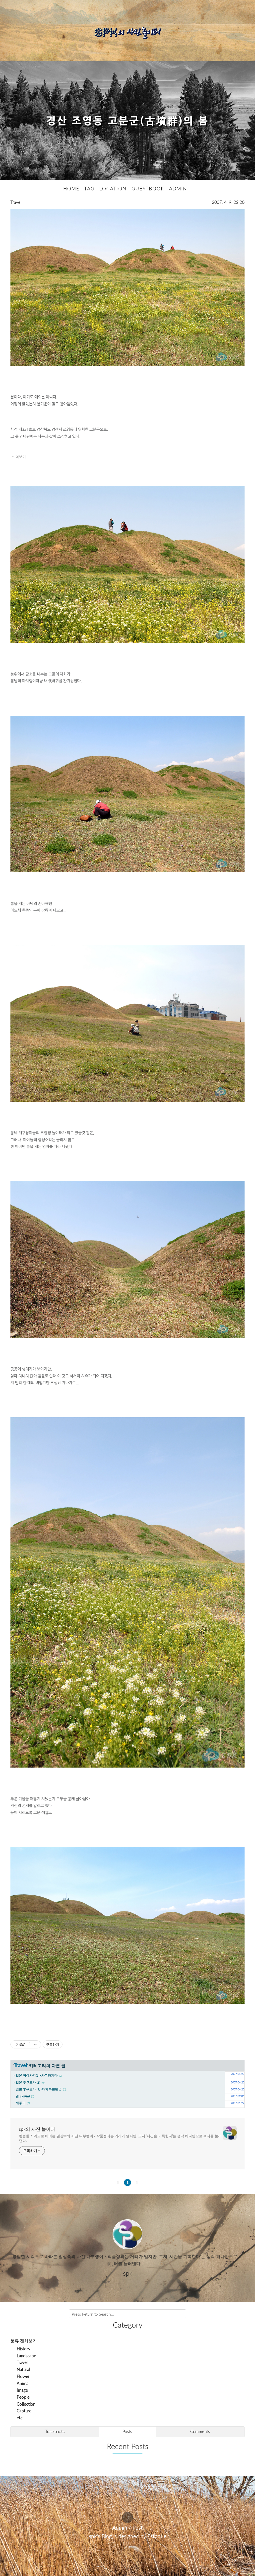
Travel (15, 202)
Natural (23, 2369)
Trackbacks (54, 2431)
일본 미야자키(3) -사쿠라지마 (37, 2075)
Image (22, 2390)
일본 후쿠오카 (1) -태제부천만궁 (39, 2089)
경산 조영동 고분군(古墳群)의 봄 (127, 120)
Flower (23, 2376)
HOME (71, 188)
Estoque (156, 2536)
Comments (200, 2431)
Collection (26, 2403)
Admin (119, 2527)
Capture (24, 2410)
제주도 (20, 2103)
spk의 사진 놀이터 (37, 2129)
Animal (23, 2383)
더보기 (20, 456)
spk (93, 2536)
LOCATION (113, 188)
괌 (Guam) (23, 2096)
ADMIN (178, 188)
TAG (89, 188)
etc (19, 2417)
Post (137, 2527)
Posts (127, 2431)
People (23, 2397)
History (23, 2348)
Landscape (26, 2355)
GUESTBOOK (147, 188)
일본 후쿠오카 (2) (28, 2082)
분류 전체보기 (23, 2340)
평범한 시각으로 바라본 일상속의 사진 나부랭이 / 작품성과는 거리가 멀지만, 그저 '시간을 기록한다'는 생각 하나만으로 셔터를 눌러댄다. (120, 2138)
